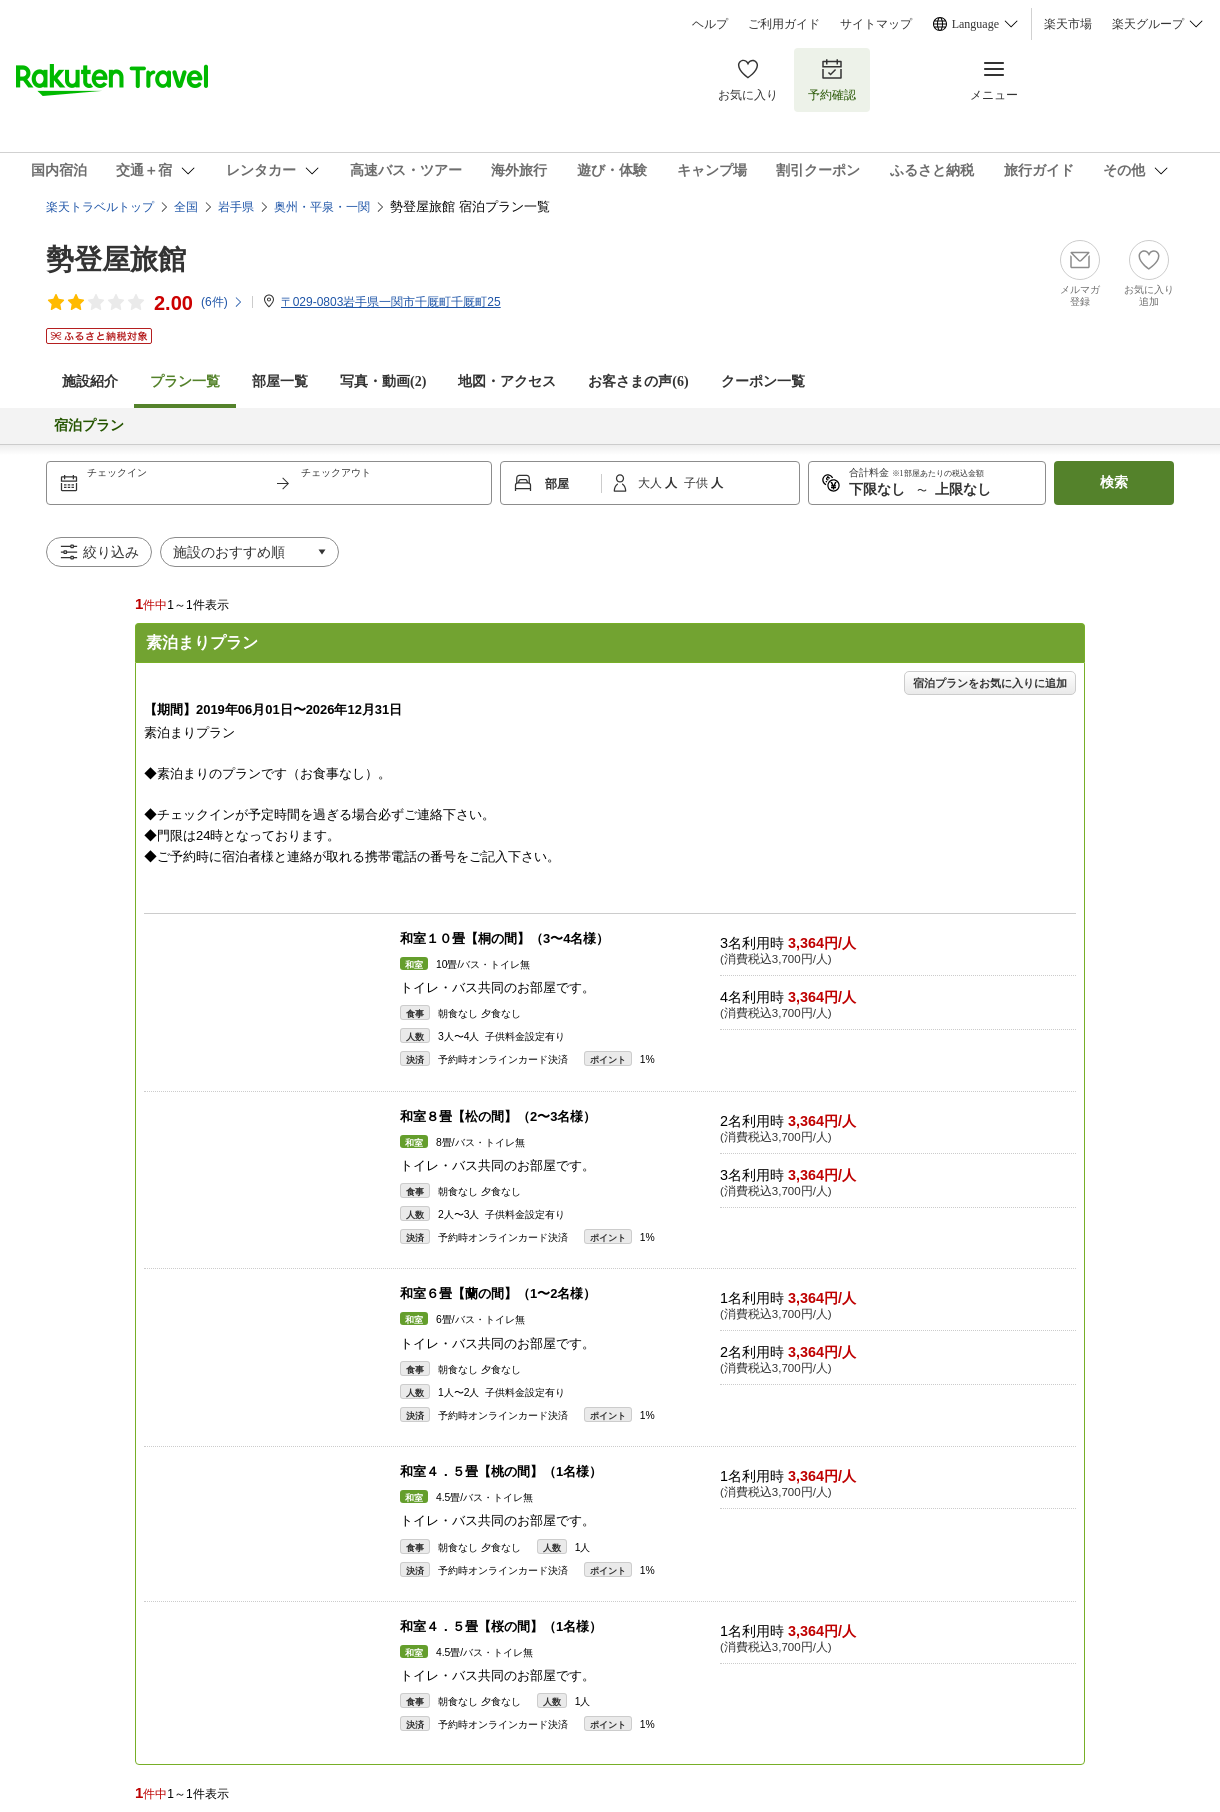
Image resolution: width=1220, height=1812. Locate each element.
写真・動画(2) (383, 381)
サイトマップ (876, 24)
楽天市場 (1068, 24)
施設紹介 (90, 381)
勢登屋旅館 (116, 259)
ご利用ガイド (784, 24)
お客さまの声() (638, 381)
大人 (651, 483)
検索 (1114, 482)
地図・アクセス (507, 381)
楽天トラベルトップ (100, 207)
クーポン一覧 (763, 381)
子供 (697, 483)
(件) (222, 302)
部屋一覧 (280, 381)
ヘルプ (710, 24)
